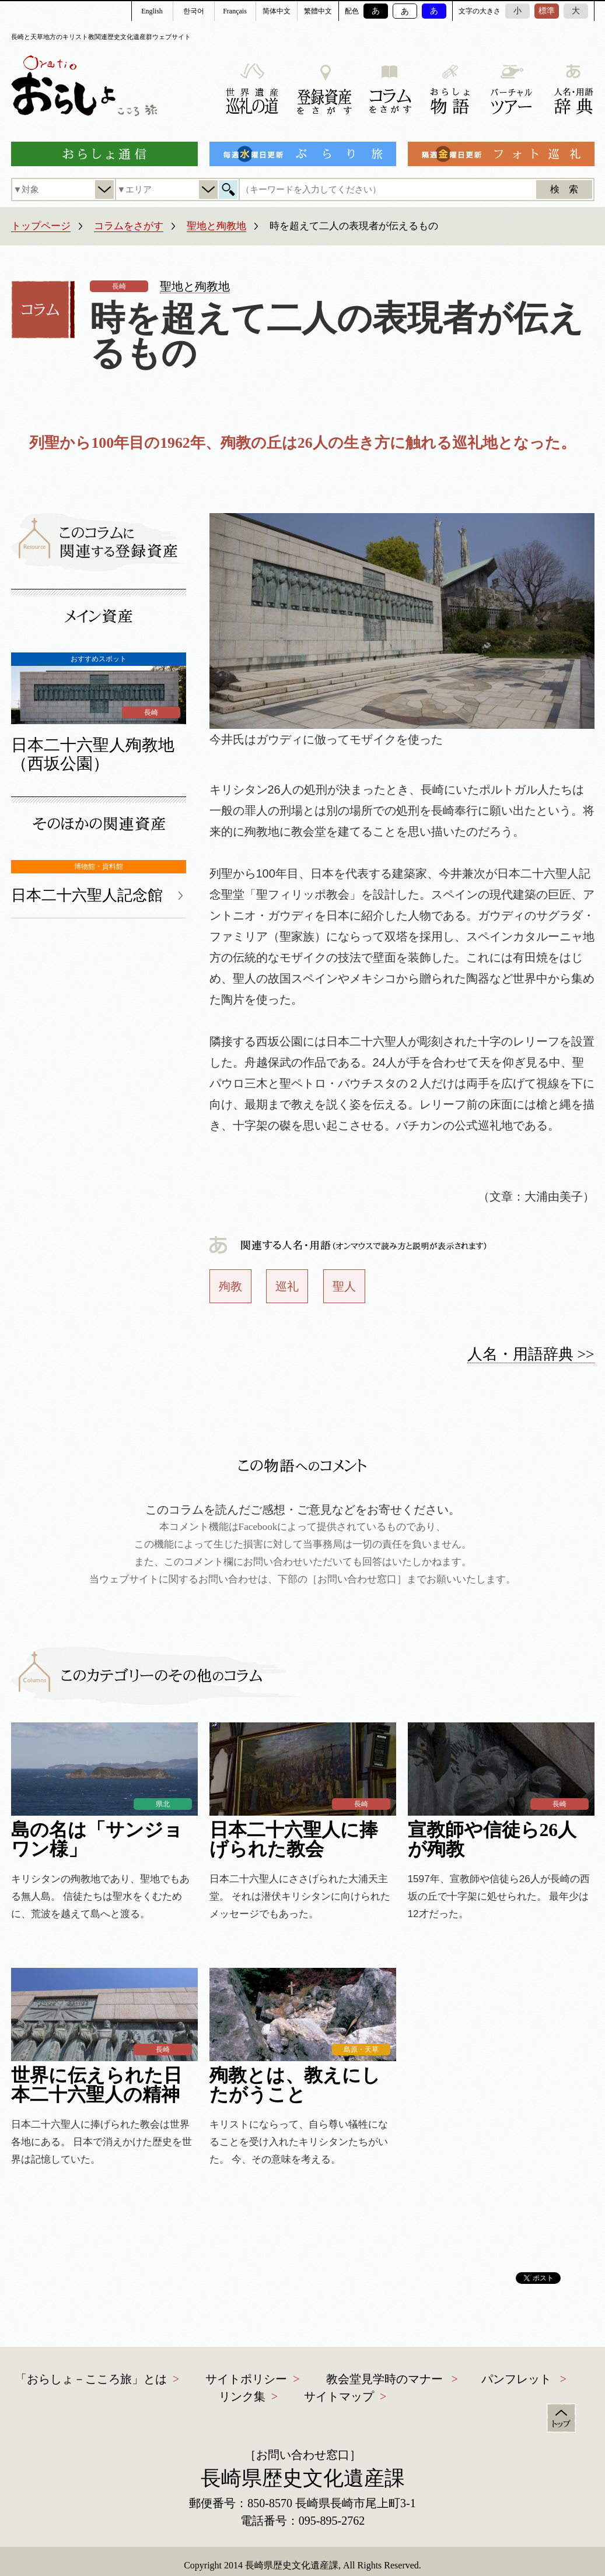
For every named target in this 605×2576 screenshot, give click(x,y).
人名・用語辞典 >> (530, 1354)
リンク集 (242, 2396)
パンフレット (516, 2379)
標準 (546, 10)
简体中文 (277, 11)
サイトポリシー (246, 2379)
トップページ (41, 225)
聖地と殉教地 (216, 225)
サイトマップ (339, 2396)
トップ (561, 2418)
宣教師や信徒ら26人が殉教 (492, 1839)
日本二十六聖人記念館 (87, 895)
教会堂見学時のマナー (384, 2379)
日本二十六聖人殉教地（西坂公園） (92, 754)
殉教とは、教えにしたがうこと (294, 2085)
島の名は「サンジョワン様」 (97, 1839)
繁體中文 (318, 11)
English (152, 11)
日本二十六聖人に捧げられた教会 (293, 1839)
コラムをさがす (128, 225)
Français (235, 11)
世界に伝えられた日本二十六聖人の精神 (96, 2085)
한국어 (193, 11)
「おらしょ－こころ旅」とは (91, 2379)
